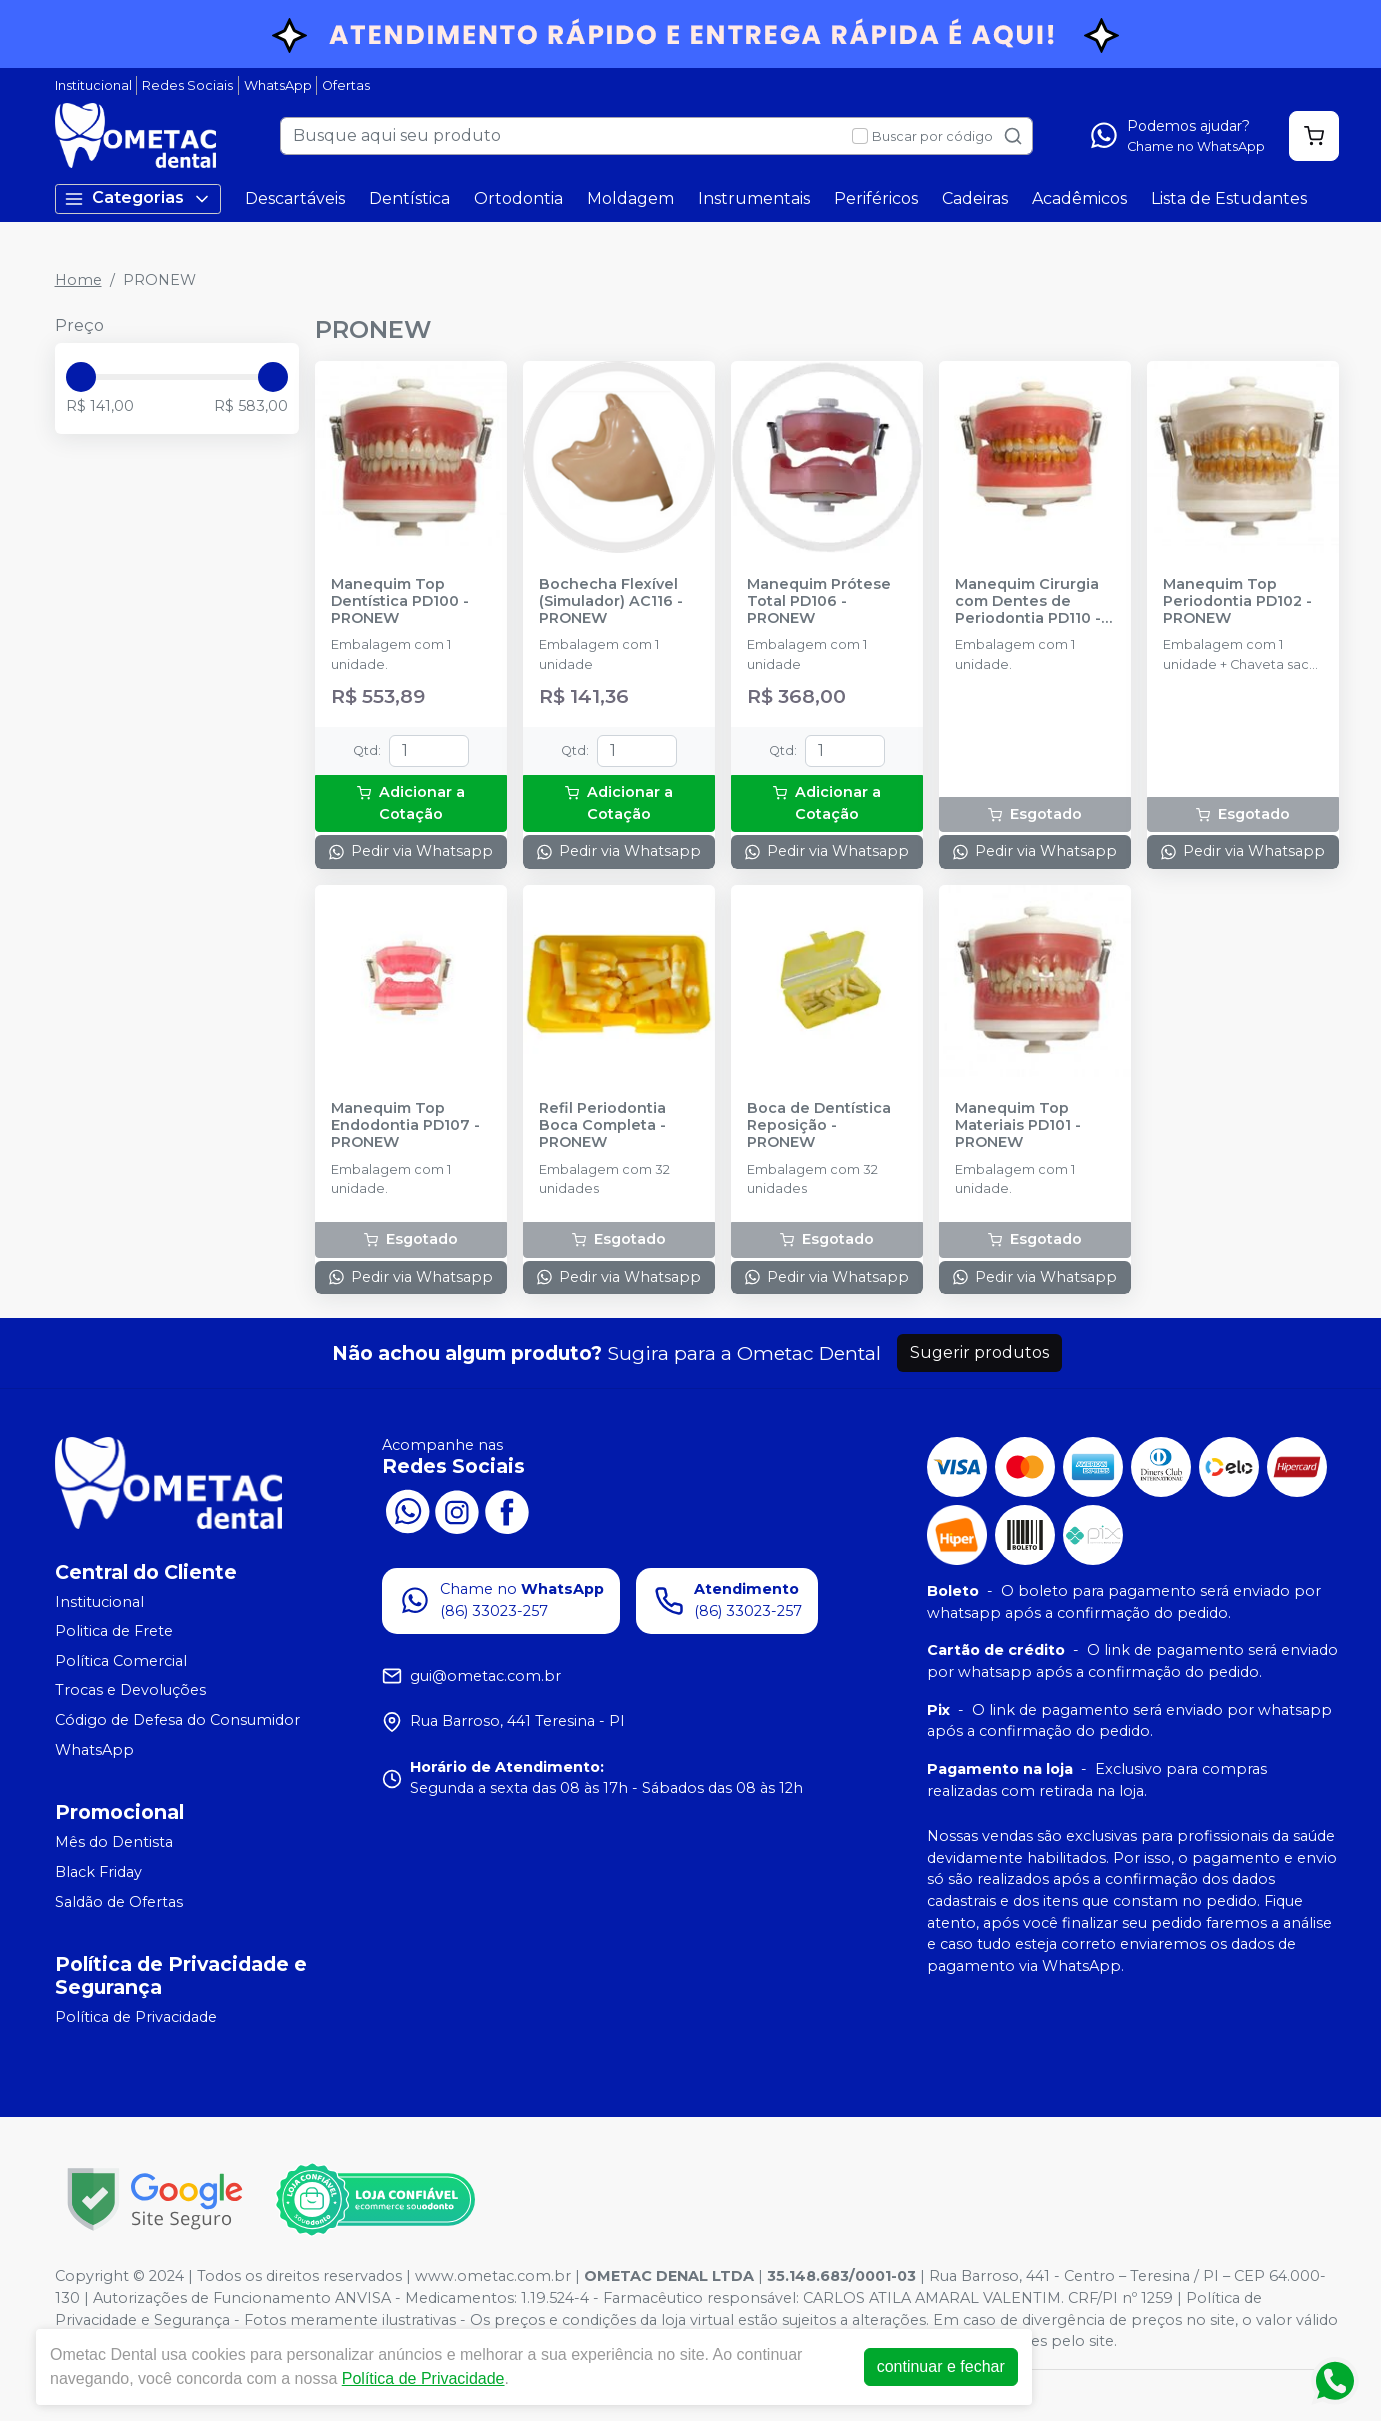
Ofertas (346, 85)
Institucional (93, 85)
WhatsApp (278, 85)
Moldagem (630, 198)
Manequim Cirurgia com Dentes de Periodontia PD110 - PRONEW (1028, 602)
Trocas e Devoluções (130, 1691)
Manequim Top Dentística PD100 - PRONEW (400, 602)
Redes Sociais (187, 85)
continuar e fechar (941, 2366)
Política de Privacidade (136, 2017)
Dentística (409, 198)
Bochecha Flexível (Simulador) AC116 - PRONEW (611, 602)
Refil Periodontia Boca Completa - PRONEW (602, 1126)
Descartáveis (295, 198)
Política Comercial (121, 1661)
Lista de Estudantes (1229, 198)
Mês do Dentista (114, 1842)
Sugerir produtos (979, 1352)
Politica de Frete (114, 1631)
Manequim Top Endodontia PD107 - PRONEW (405, 1126)
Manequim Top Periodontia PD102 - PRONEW (1237, 602)
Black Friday (98, 1872)
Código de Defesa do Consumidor (177, 1720)
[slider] (81, 377)
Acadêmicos (1079, 198)
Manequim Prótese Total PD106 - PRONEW (819, 602)
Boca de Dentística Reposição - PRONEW (819, 1126)
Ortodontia (518, 198)
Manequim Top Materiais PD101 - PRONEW (1018, 1126)
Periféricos (876, 198)
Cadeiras (975, 198)
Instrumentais (754, 198)
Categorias (138, 198)
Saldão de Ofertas (119, 1902)
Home (78, 280)
